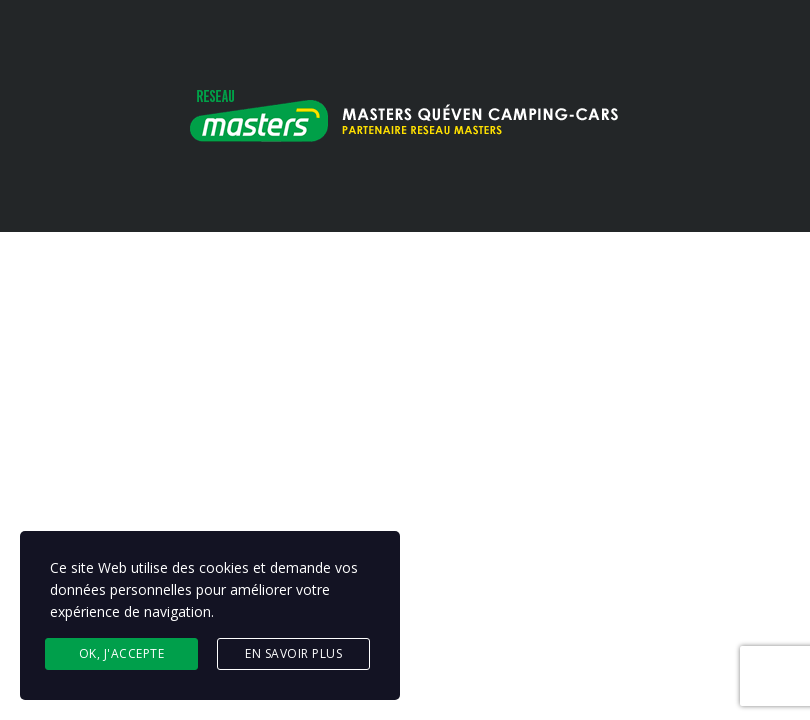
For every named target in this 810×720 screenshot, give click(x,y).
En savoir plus (293, 653)
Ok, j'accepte (122, 653)
